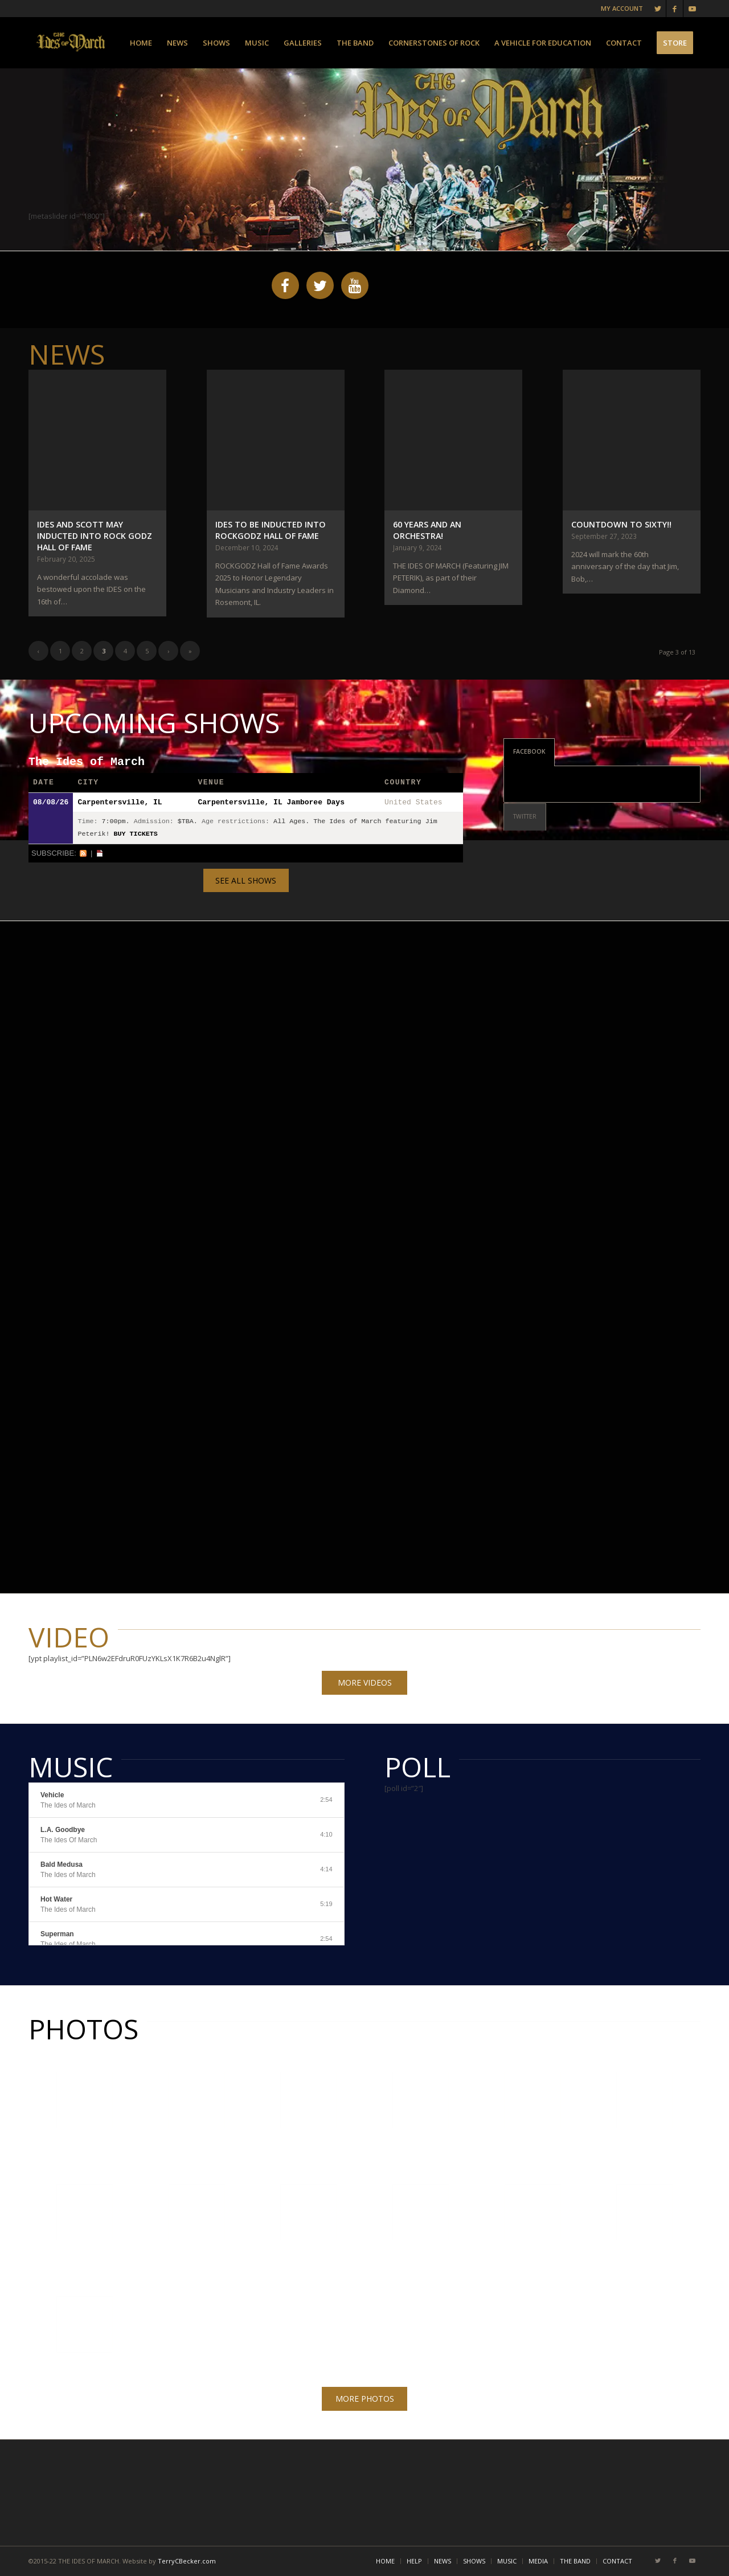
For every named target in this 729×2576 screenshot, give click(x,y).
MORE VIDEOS (365, 1682)
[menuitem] (140, 43)
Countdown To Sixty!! (621, 524)
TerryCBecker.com (187, 2561)
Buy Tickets (136, 834)
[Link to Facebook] (674, 8)
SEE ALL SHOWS (245, 880)
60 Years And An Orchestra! (427, 530)
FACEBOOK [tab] (529, 751)
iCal (99, 853)
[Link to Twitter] (657, 8)
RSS (83, 853)
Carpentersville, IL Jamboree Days (271, 802)
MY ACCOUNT (622, 8)
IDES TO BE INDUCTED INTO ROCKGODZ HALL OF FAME (270, 530)
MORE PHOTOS (364, 2398)
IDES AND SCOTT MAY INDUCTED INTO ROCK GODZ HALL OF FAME (94, 536)
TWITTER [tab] (524, 816)
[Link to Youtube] (692, 8)
